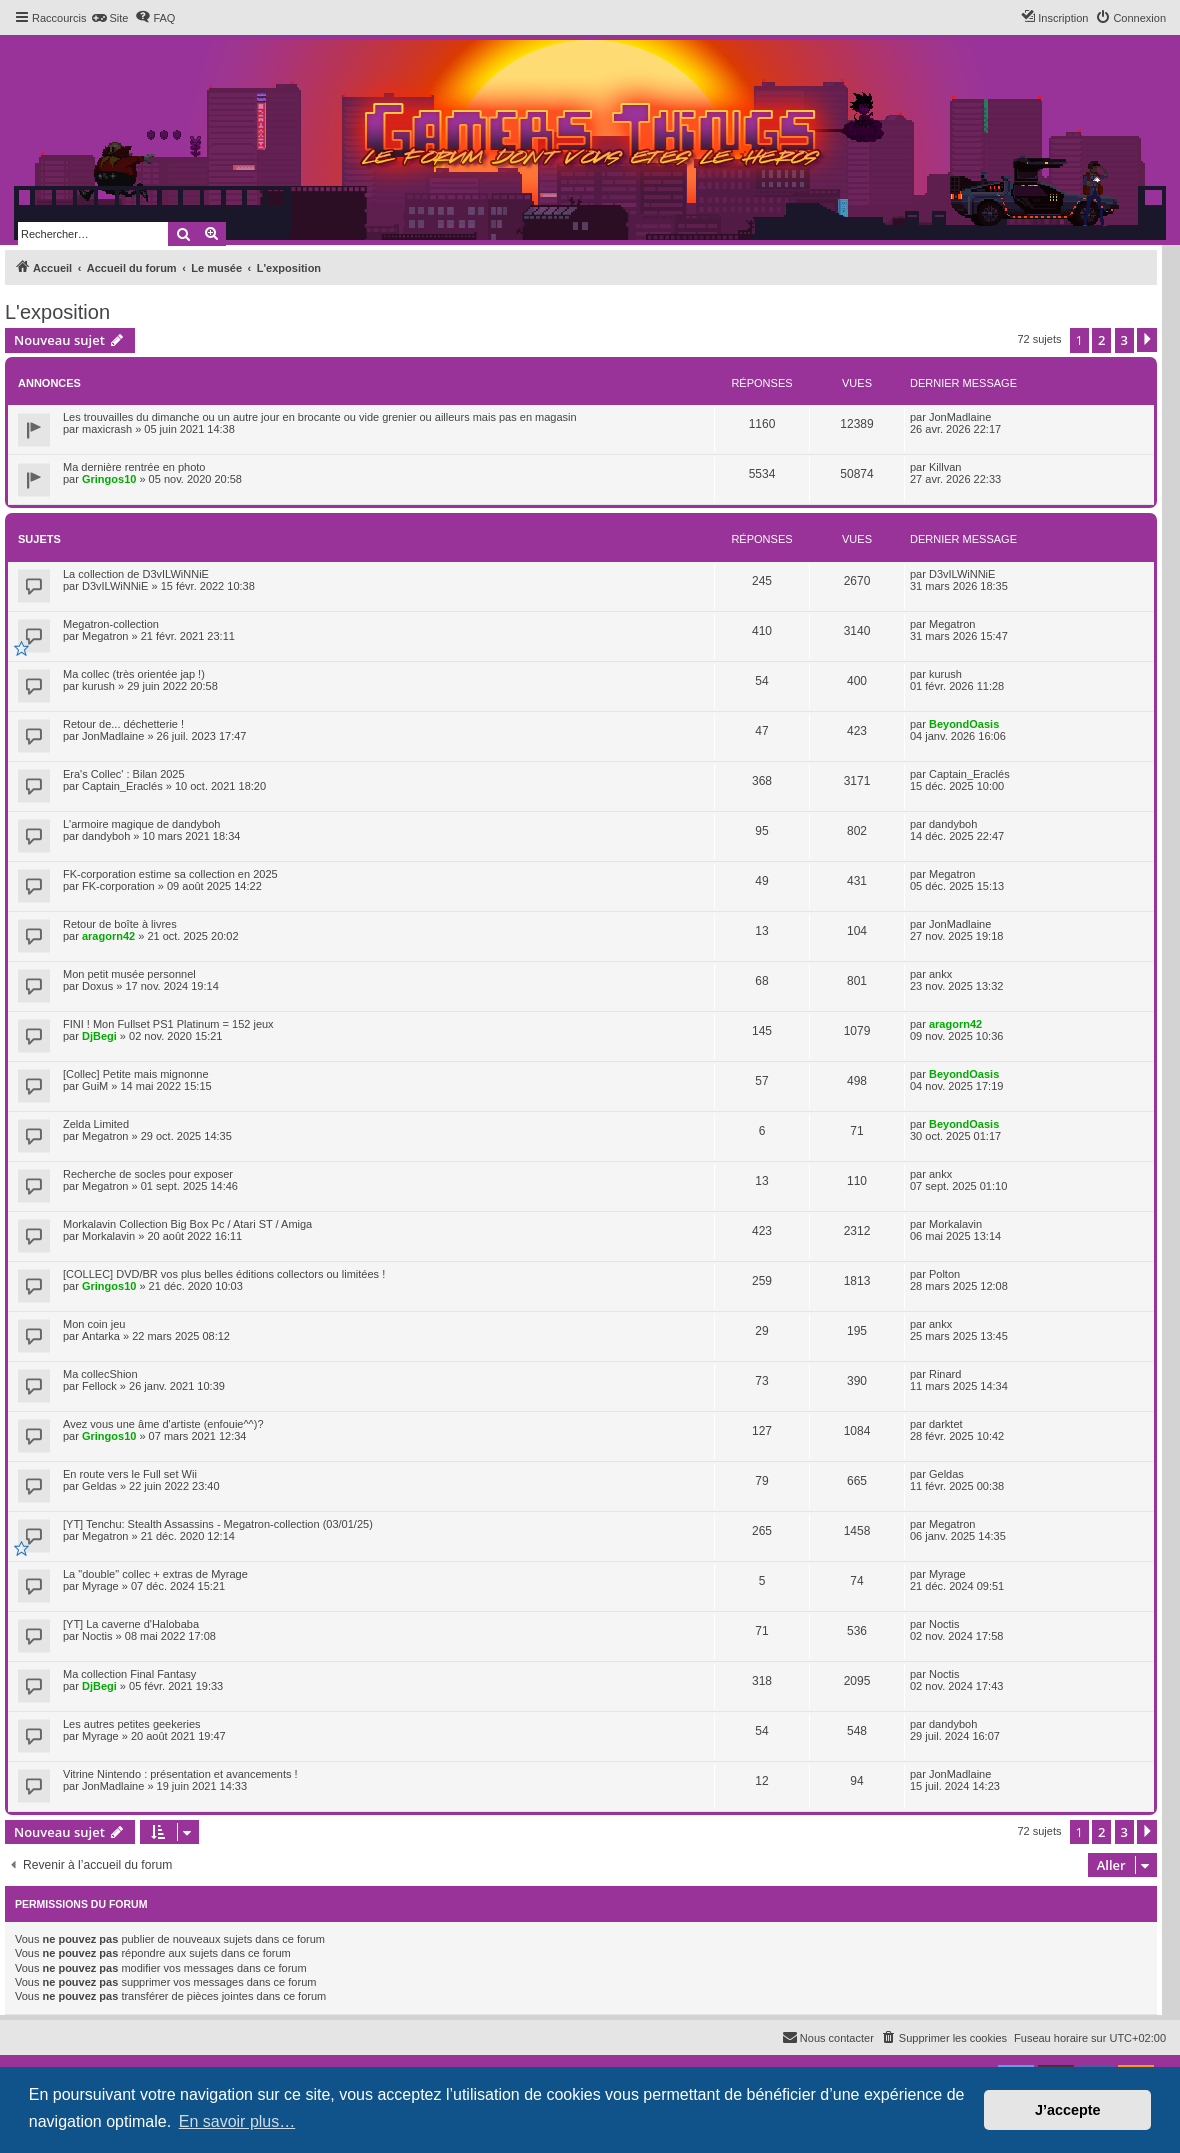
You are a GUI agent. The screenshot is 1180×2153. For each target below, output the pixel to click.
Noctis (97, 1636)
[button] (1147, 340)
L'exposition (57, 312)
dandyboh (106, 836)
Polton (944, 1274)
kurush (98, 686)
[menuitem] (109, 18)
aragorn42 (108, 936)
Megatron (105, 636)
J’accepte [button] (1068, 2110)
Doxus (97, 986)
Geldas (99, 1486)
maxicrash (107, 429)
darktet (946, 1424)
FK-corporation (118, 886)
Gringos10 (109, 479)
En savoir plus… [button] (237, 2121)
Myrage (100, 1586)
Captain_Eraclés (122, 786)
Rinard (945, 1374)
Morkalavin (108, 1236)
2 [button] (1101, 340)
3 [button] (1124, 340)
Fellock (99, 1386)
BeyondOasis (964, 724)
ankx (940, 974)
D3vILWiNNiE (115, 586)
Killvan (945, 467)
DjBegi (99, 1036)
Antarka (101, 1336)
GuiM (95, 1086)
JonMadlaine (960, 417)
